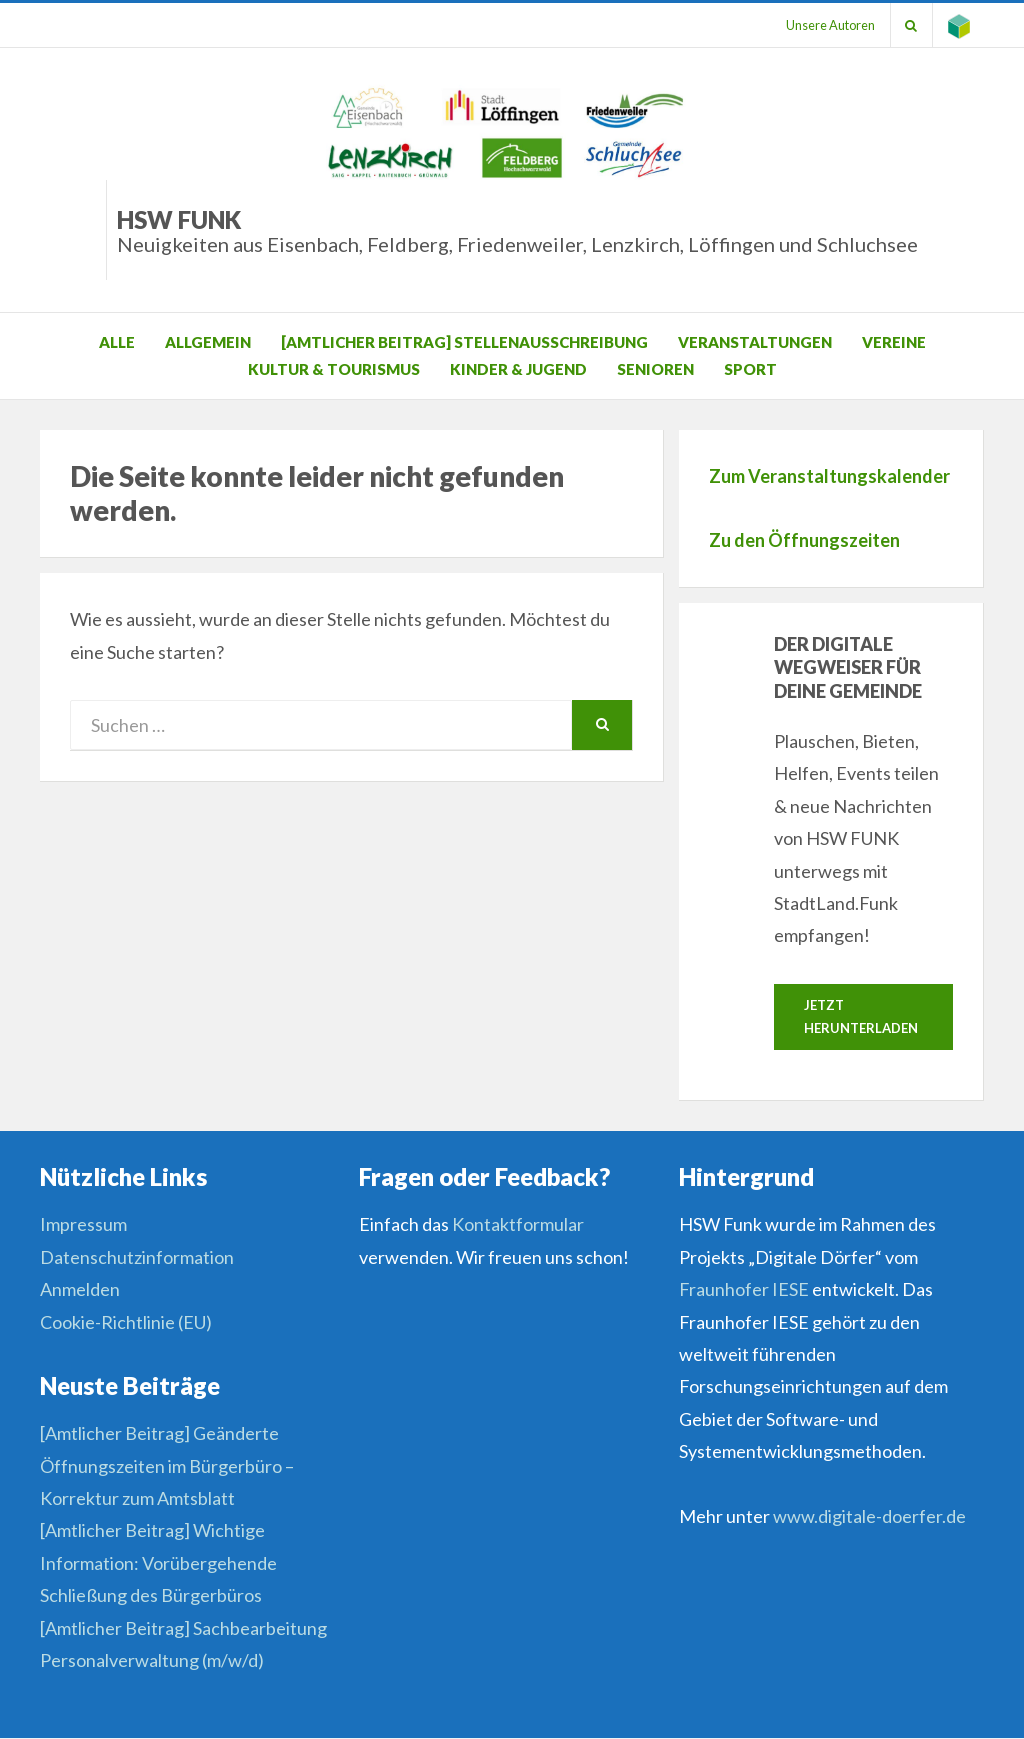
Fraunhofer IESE (744, 1289)
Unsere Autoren (829, 25)
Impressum (83, 1225)
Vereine (894, 342)
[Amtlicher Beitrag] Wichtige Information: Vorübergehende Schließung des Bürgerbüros (158, 1563)
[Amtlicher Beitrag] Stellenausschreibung (464, 342)
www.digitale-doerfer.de (869, 1516)
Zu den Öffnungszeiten (804, 540)
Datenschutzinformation (137, 1257)
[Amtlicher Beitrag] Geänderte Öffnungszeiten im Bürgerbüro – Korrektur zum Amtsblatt (167, 1465)
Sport (750, 369)
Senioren (655, 369)
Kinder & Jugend (518, 369)
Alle (117, 342)
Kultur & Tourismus (334, 369)
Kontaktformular (518, 1225)
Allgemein (208, 342)
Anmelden (80, 1289)
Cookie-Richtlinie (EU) (126, 1322)
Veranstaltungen (755, 342)
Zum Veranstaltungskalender (829, 476)
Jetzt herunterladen (861, 1016)
